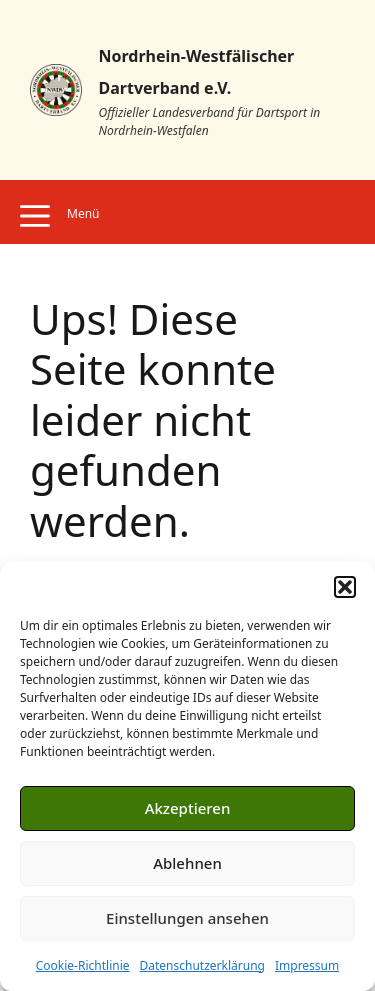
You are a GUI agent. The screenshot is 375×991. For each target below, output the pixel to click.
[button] (345, 587)
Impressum (307, 965)
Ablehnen (187, 863)
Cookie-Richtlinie (83, 965)
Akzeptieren (188, 808)
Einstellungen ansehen (187, 918)
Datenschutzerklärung (202, 965)
